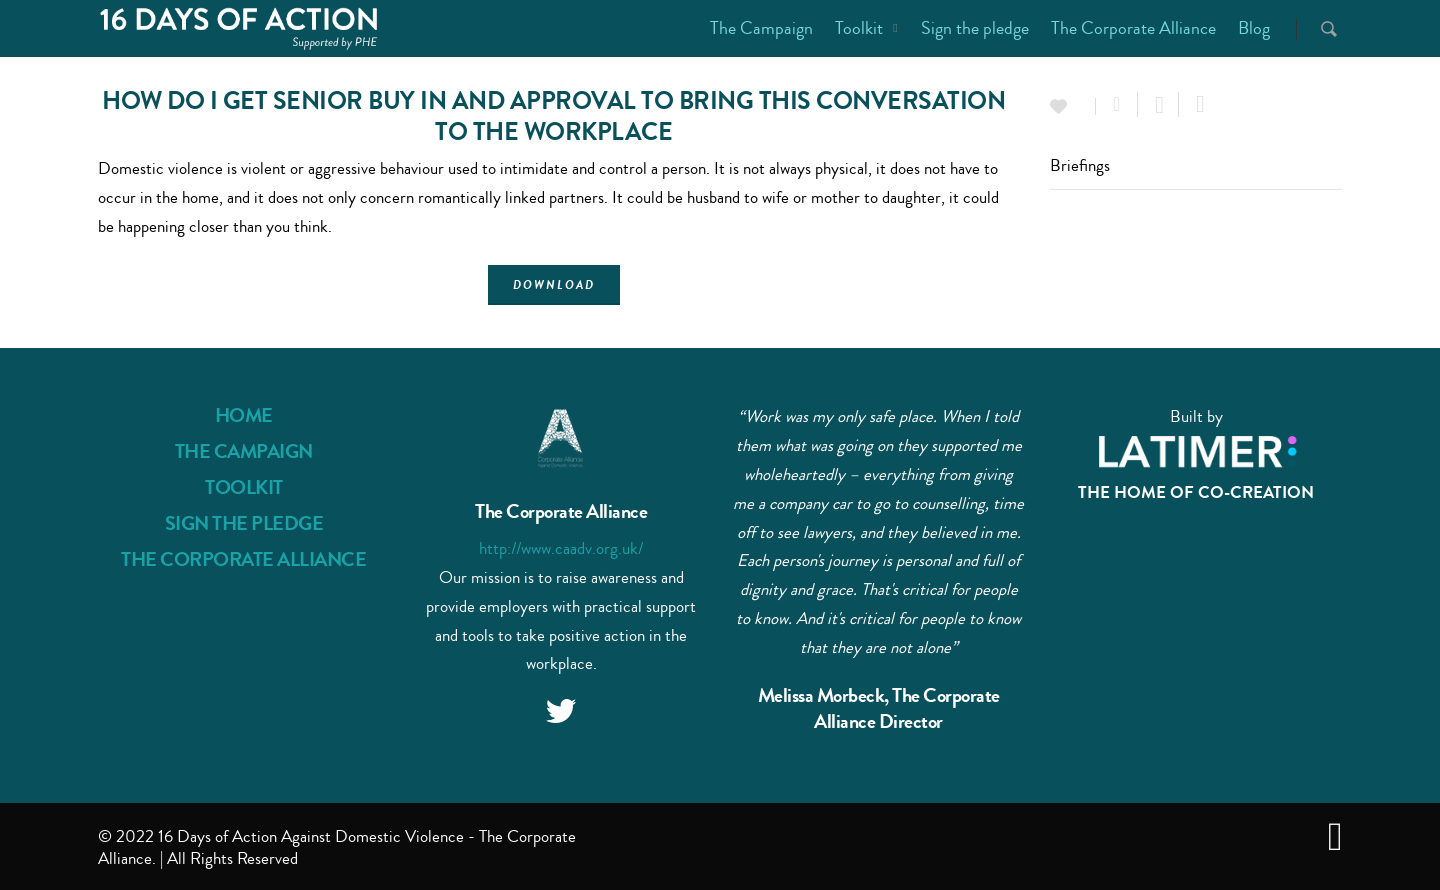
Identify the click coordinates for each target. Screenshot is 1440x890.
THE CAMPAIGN (244, 451)
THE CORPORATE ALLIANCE (243, 559)
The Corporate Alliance (1133, 28)
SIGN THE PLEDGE (244, 523)
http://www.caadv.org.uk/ (561, 548)
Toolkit (868, 28)
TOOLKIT (244, 487)
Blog (1254, 28)
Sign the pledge (975, 28)
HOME (244, 415)
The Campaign (761, 28)
